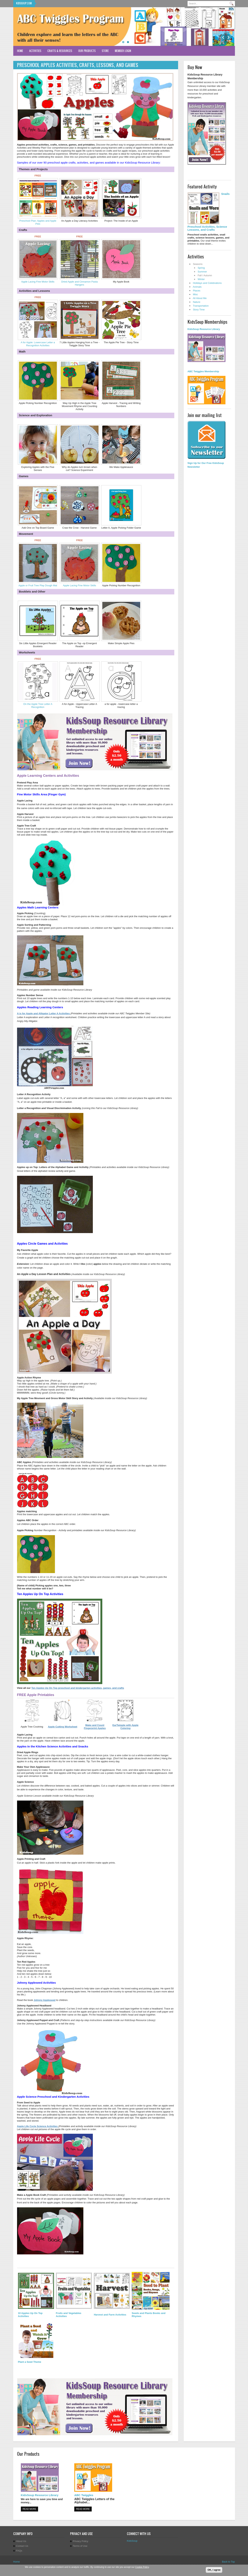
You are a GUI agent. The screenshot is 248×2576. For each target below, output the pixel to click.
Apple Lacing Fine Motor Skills (37, 281)
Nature (196, 302)
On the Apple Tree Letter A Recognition (37, 705)
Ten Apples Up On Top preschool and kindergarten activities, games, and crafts (77, 1688)
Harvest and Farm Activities (110, 2314)
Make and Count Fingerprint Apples (95, 1727)
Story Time (199, 309)
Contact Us (22, 2546)
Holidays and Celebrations (207, 283)
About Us (21, 2541)
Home (20, 51)
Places (196, 290)
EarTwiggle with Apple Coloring (125, 1727)
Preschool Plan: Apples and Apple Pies (37, 222)
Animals (197, 286)
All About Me (200, 298)
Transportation (201, 305)
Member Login (123, 51)
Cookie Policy (142, 2567)
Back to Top (228, 2561)
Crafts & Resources (59, 51)
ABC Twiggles (83, 2495)
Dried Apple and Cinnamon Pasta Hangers (79, 283)
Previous (223, 37)
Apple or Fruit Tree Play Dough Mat (38, 585)
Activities (35, 51)
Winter (201, 279)
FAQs (19, 2550)
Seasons (198, 264)
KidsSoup (132, 2540)
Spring (201, 267)
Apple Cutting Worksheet (62, 1726)
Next (228, 37)
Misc (195, 294)
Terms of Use (80, 2546)
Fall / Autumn (205, 275)
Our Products (87, 51)
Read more (29, 2509)
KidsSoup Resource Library (40, 2495)
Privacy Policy (80, 2541)
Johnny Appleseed (45, 2000)
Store (105, 51)
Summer (202, 271)
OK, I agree (214, 2569)
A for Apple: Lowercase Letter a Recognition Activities (38, 344)
